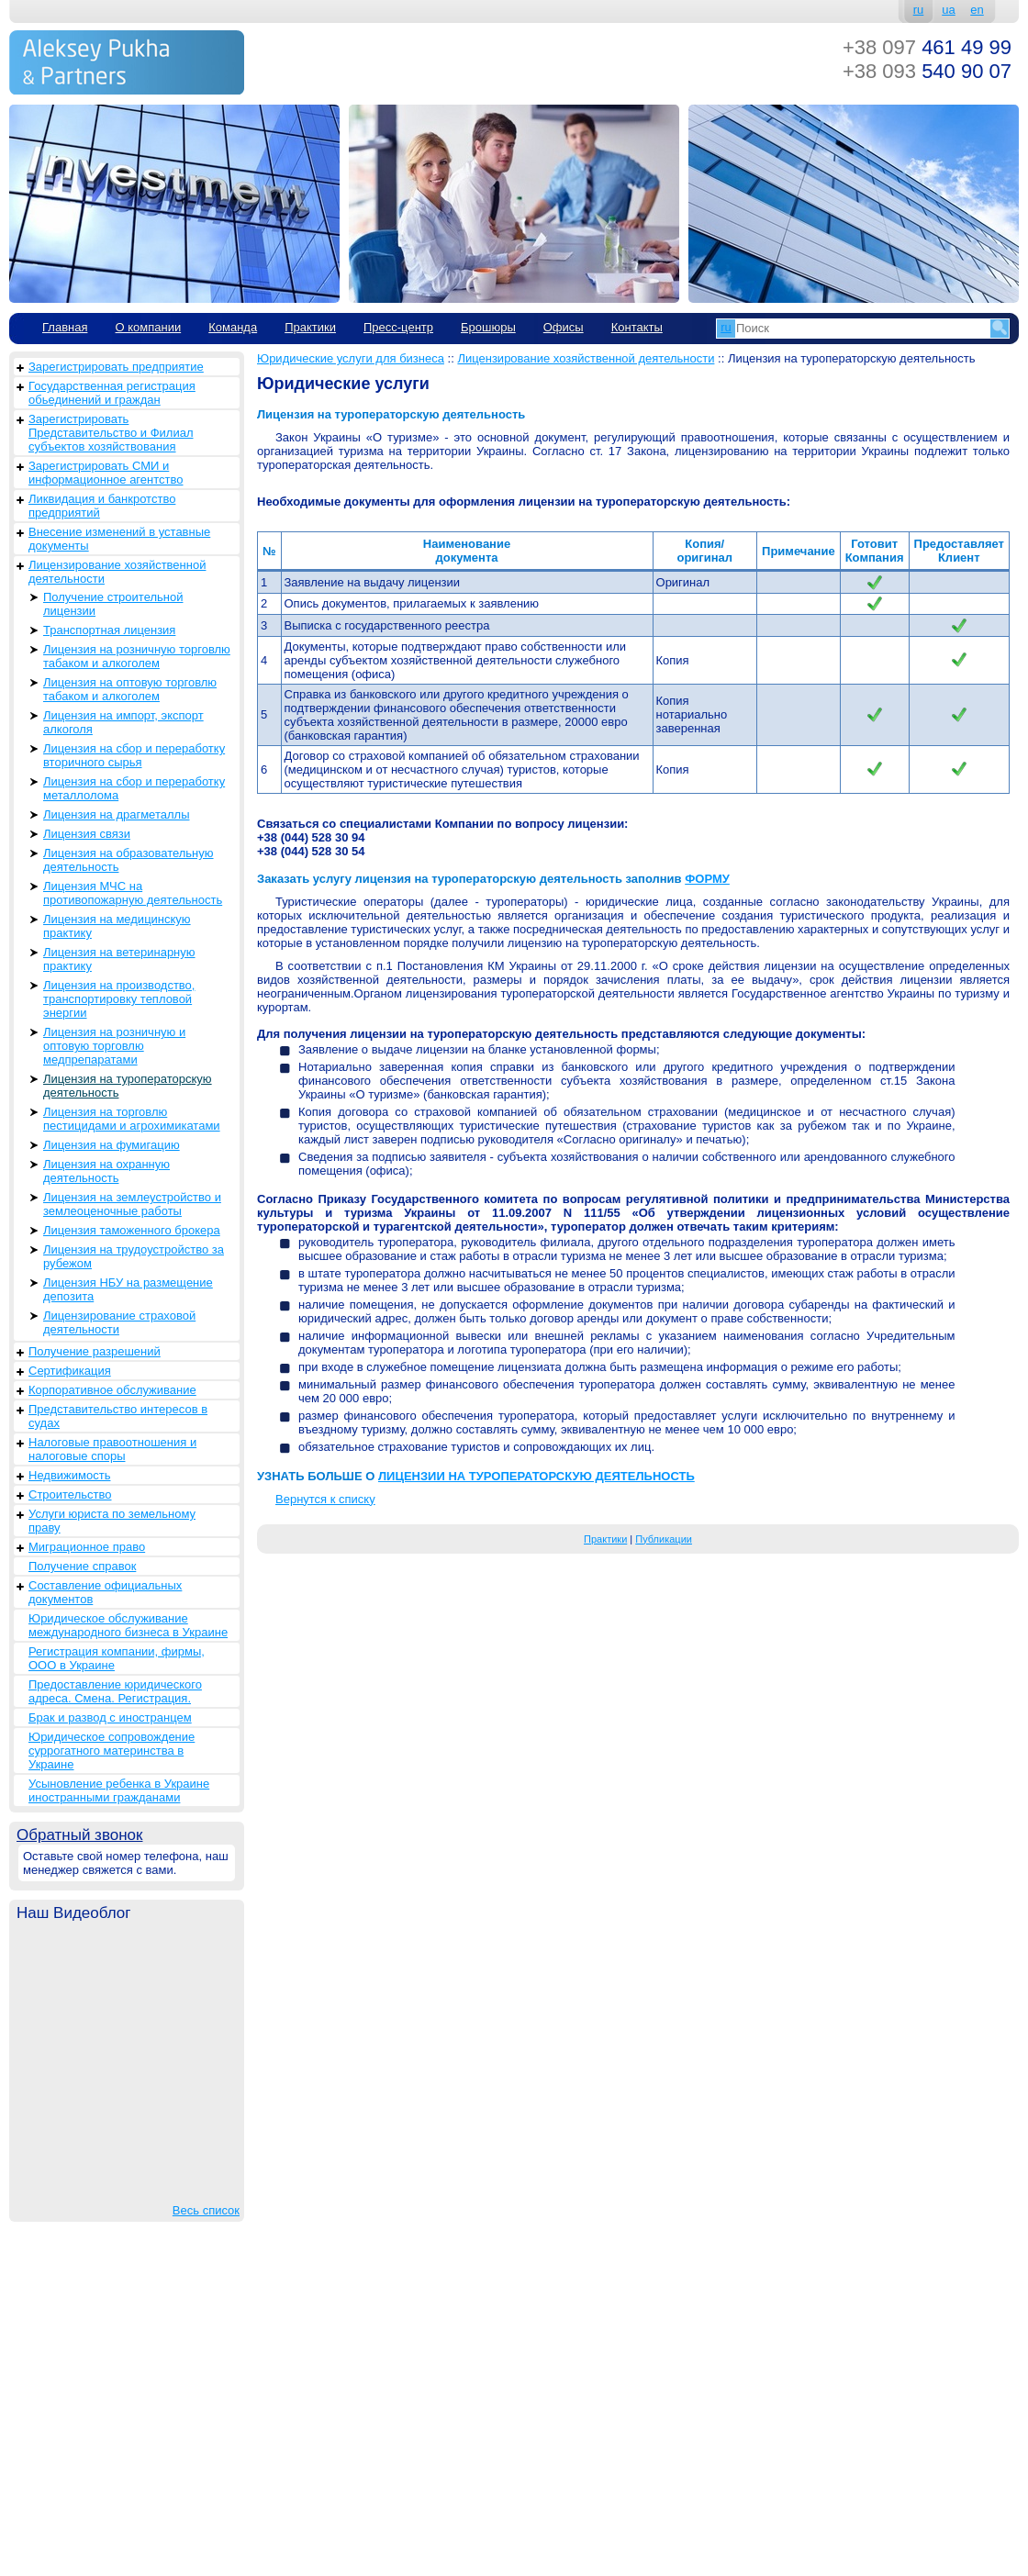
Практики (310, 327)
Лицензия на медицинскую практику (117, 926)
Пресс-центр (398, 327)
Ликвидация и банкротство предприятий (101, 505)
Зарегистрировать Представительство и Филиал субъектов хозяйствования (111, 432)
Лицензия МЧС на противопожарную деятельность (132, 893)
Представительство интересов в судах (117, 1416)
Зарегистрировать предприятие (116, 367)
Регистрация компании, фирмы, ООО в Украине (116, 1658)
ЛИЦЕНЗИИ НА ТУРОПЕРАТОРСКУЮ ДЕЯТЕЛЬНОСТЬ (536, 1476)
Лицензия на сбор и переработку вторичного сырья (134, 755)
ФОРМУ (707, 879)
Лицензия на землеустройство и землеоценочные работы (132, 1204)
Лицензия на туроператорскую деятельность (127, 1085)
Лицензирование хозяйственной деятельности (117, 571)
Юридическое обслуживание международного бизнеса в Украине (128, 1625)
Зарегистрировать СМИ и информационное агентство (105, 472)
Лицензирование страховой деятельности (119, 1322)
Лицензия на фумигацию (111, 1145)
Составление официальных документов (105, 1592)
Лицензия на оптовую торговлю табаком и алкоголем (130, 689)
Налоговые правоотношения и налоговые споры (112, 1449)
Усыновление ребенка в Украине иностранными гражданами (118, 1790)
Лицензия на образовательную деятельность (128, 860)
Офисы (563, 327)
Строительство (69, 1494)
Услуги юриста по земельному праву (112, 1520)
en (976, 10)
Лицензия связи (86, 834)
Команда (232, 327)
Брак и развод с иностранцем (110, 1717)
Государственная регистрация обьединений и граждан (112, 393)
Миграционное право (86, 1547)
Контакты (637, 327)
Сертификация (69, 1370)
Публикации (663, 1538)
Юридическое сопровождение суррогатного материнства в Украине (111, 1750)
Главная (64, 327)
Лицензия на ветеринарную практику (119, 959)
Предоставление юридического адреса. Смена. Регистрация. (115, 1691)
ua (948, 10)
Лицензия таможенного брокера (131, 1230)
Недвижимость (69, 1475)
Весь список (206, 2210)
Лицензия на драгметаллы (116, 814)
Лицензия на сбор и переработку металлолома (134, 788)
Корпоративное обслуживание (112, 1390)
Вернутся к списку (325, 1499)
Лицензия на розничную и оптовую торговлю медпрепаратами (114, 1045)
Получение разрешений (94, 1351)
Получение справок (82, 1566)
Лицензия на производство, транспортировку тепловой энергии (119, 999)
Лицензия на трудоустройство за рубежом (133, 1256)
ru (918, 10)
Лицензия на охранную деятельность (106, 1171)
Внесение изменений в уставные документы (119, 538)
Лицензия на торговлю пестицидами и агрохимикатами (131, 1118)
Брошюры (488, 327)
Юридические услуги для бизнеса (350, 358)
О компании (148, 327)
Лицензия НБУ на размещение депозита (128, 1289)
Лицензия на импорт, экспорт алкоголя (123, 722)
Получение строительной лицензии (113, 604)
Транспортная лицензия (109, 630)
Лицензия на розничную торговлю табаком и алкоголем (136, 656)
